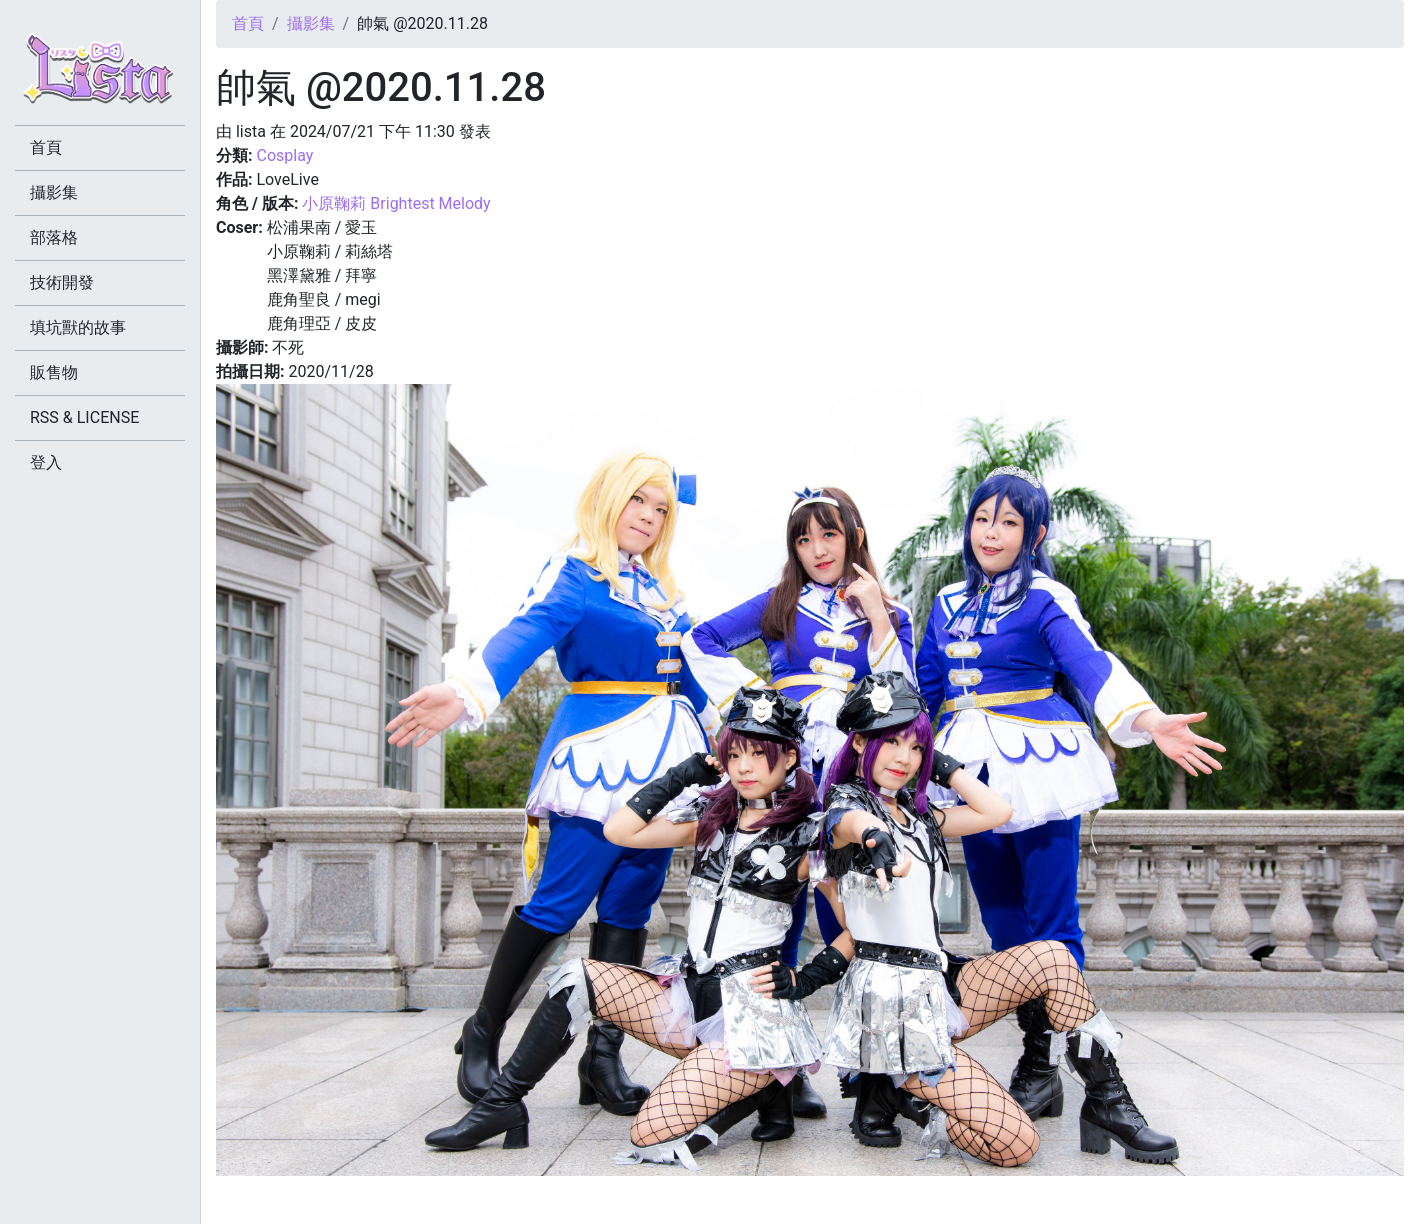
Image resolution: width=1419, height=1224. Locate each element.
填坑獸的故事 (78, 327)
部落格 (54, 237)
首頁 (248, 23)
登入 (46, 462)
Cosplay (284, 155)
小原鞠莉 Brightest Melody (396, 203)
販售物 (54, 372)
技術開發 (62, 282)
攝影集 (311, 23)
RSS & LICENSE (84, 417)
